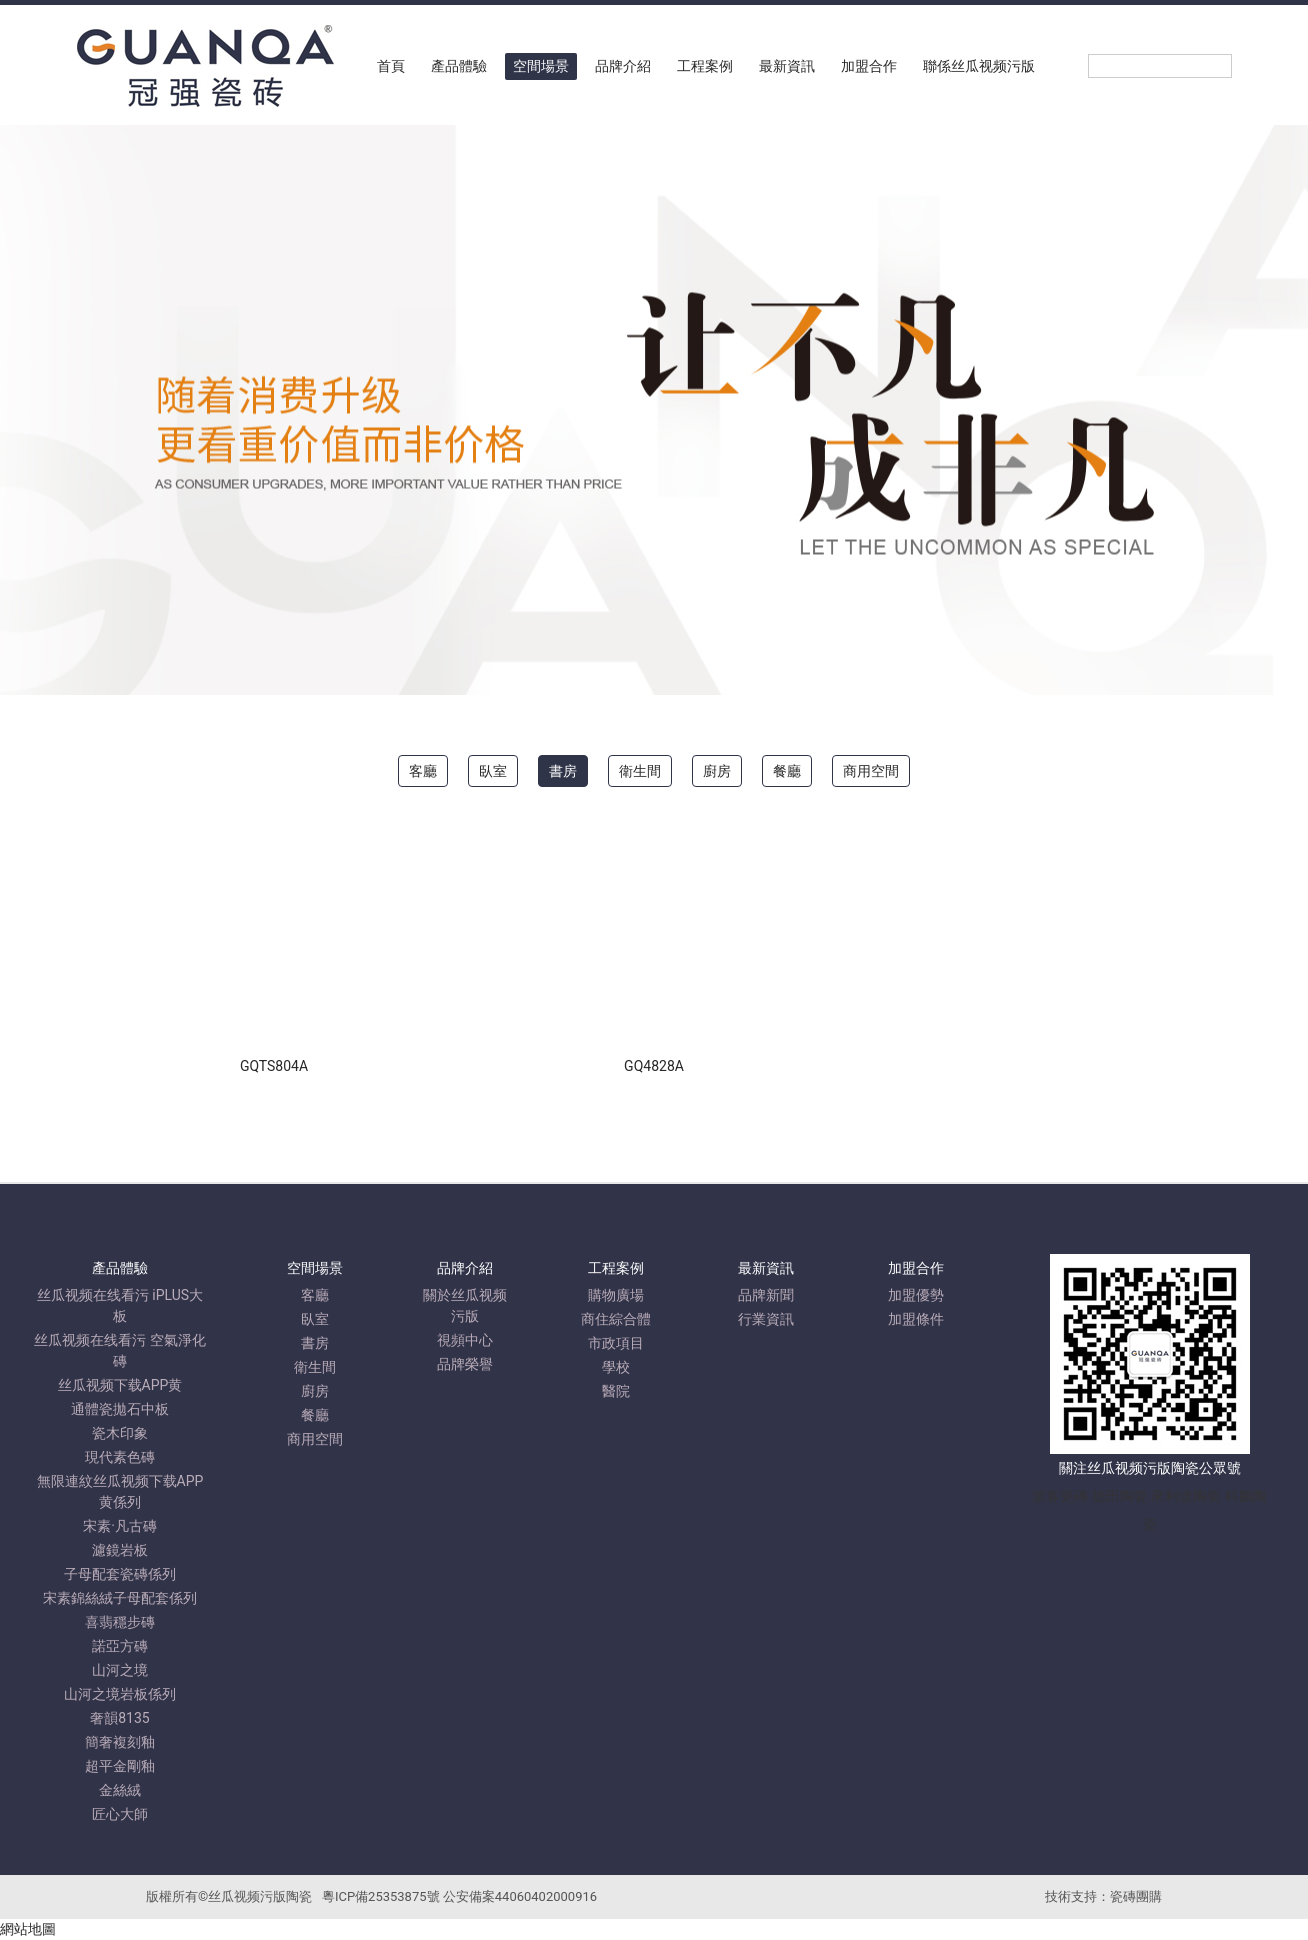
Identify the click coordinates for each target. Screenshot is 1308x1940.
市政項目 (616, 1343)
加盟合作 (869, 66)
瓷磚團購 (1136, 1896)
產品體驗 (459, 66)
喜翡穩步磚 (120, 1622)
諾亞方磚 (120, 1646)
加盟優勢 (916, 1295)
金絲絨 (120, 1790)
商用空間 (871, 771)
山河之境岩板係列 (120, 1694)
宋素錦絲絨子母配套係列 (120, 1598)
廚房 (717, 771)
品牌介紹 (623, 66)
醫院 (616, 1391)
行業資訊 (766, 1319)
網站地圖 (28, 1929)
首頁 (391, 66)
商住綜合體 (616, 1319)
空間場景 (541, 66)
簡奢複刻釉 (120, 1742)
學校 (616, 1367)
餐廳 (787, 771)
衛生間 (640, 771)
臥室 (493, 771)
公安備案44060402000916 (520, 1896)
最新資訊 (787, 66)
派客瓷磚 (1060, 1496)
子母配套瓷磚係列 (120, 1574)
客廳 (423, 771)
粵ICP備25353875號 (381, 1896)
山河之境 (120, 1670)
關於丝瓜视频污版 (465, 1305)
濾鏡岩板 (120, 1550)
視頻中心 (465, 1340)
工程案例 (705, 66)
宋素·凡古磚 (120, 1526)
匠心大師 (120, 1814)
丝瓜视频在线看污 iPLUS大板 (120, 1305)
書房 (563, 771)
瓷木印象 (120, 1433)
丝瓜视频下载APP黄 (120, 1385)
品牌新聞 (766, 1295)
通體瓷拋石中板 (120, 1409)
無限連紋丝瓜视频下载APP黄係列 (120, 1491)
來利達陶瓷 (1186, 1496)
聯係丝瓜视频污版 (979, 66)
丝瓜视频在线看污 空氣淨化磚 (119, 1350)
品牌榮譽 (465, 1364)
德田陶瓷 (1120, 1496)
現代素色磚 (120, 1457)
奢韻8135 (119, 1718)
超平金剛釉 (120, 1766)
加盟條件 (916, 1319)
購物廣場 (616, 1295)
